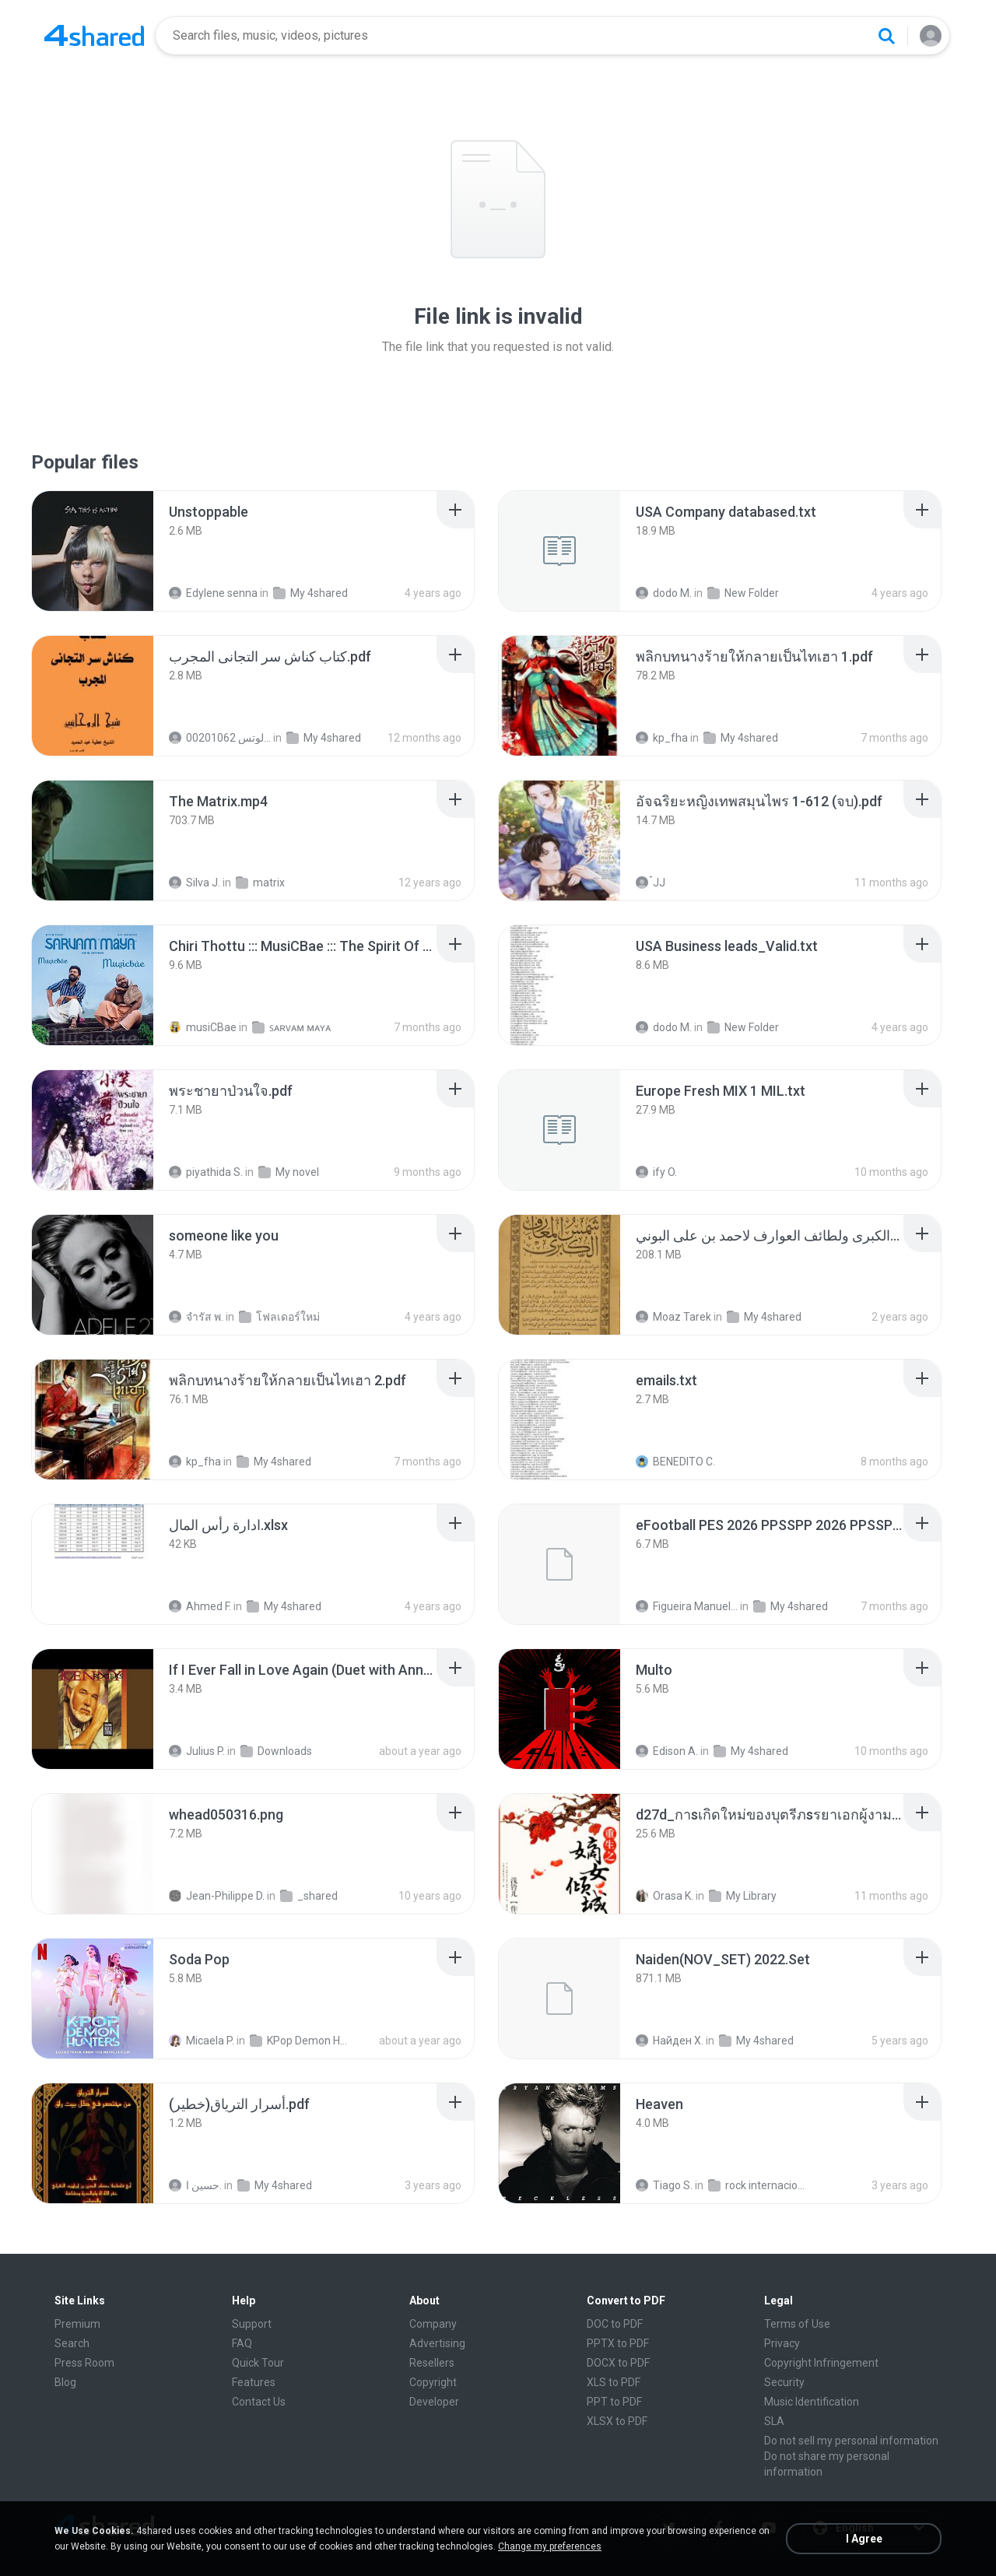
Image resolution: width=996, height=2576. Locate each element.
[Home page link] (94, 36)
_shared (309, 1896)
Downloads (276, 1751)
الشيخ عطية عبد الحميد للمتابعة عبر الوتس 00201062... (220, 738)
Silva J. (194, 882)
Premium (77, 2324)
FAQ (242, 2343)
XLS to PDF (613, 2382)
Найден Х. (669, 2040)
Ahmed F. (200, 1606)
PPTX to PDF (618, 2343)
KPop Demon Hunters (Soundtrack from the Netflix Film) (301, 2040)
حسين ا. (195, 2185)
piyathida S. (206, 1172)
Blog (65, 2382)
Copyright (433, 2382)
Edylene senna (213, 593)
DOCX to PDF (618, 2363)
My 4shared (310, 593)
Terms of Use (797, 2324)
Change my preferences (549, 2546)
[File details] (92, 551)
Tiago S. (664, 2185)
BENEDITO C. (675, 1461)
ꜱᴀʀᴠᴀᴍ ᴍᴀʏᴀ (291, 1027)
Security (784, 2382)
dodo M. (664, 593)
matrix (260, 882)
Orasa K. (664, 1896)
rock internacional (759, 2185)
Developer (434, 2401)
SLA (774, 2421)
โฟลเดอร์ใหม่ (279, 1317)
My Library (743, 1896)
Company (433, 2324)
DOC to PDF (615, 2324)
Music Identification (811, 2401)
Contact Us (259, 2401)
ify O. (656, 1172)
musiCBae (203, 1027)
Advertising (437, 2343)
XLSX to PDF (617, 2421)
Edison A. (667, 1751)
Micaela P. (201, 2040)
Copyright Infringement (821, 2363)
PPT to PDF (614, 2401)
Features (253, 2382)
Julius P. (197, 1751)
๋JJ (650, 882)
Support (252, 2324)
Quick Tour (258, 2363)
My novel (288, 1172)
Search (71, 2343)
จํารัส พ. (196, 1317)
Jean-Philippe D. (217, 1896)
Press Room (84, 2363)
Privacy (782, 2343)
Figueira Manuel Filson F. (687, 1606)
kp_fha (662, 738)
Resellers (431, 2363)
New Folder (743, 593)
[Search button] (886, 35)
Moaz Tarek (673, 1317)
